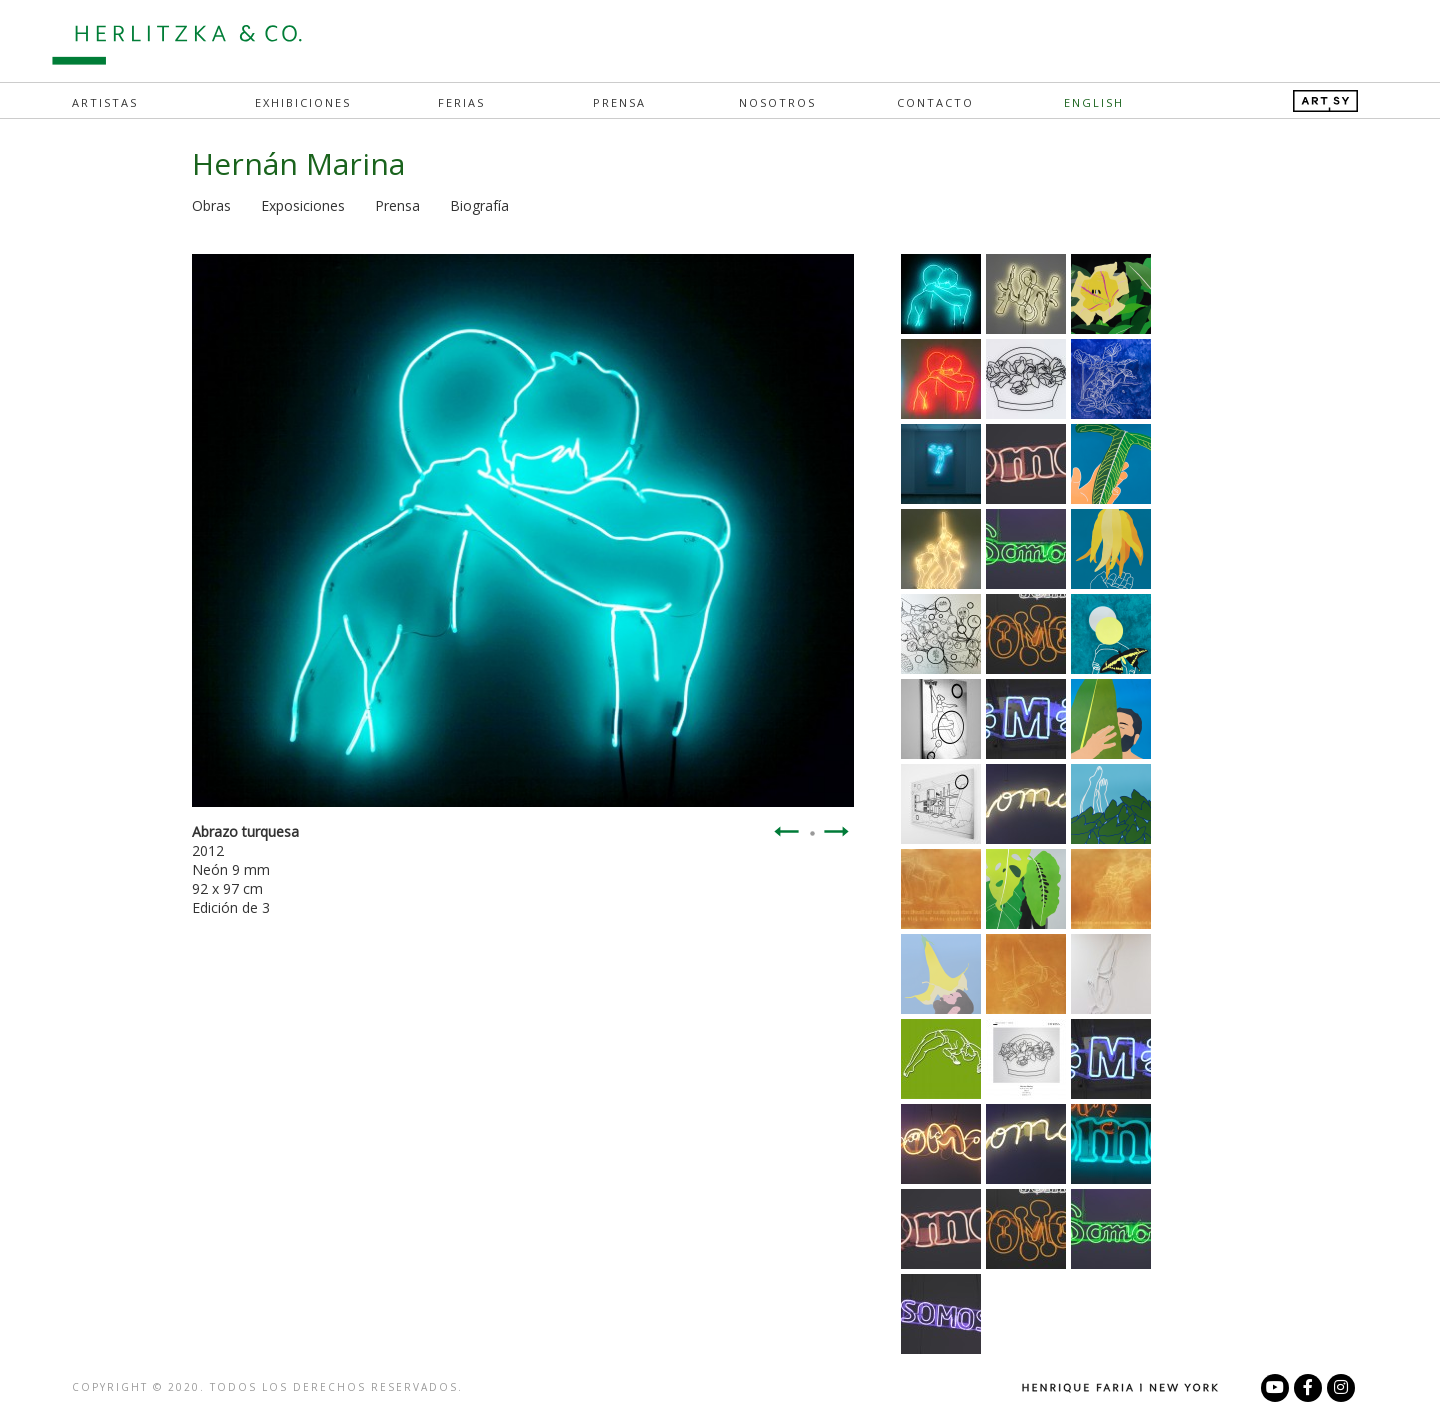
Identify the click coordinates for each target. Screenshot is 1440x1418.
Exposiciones (303, 205)
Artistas (105, 102)
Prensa (619, 102)
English (1094, 102)
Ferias (461, 102)
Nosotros (777, 102)
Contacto (935, 102)
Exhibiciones (303, 102)
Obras (211, 205)
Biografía (479, 205)
